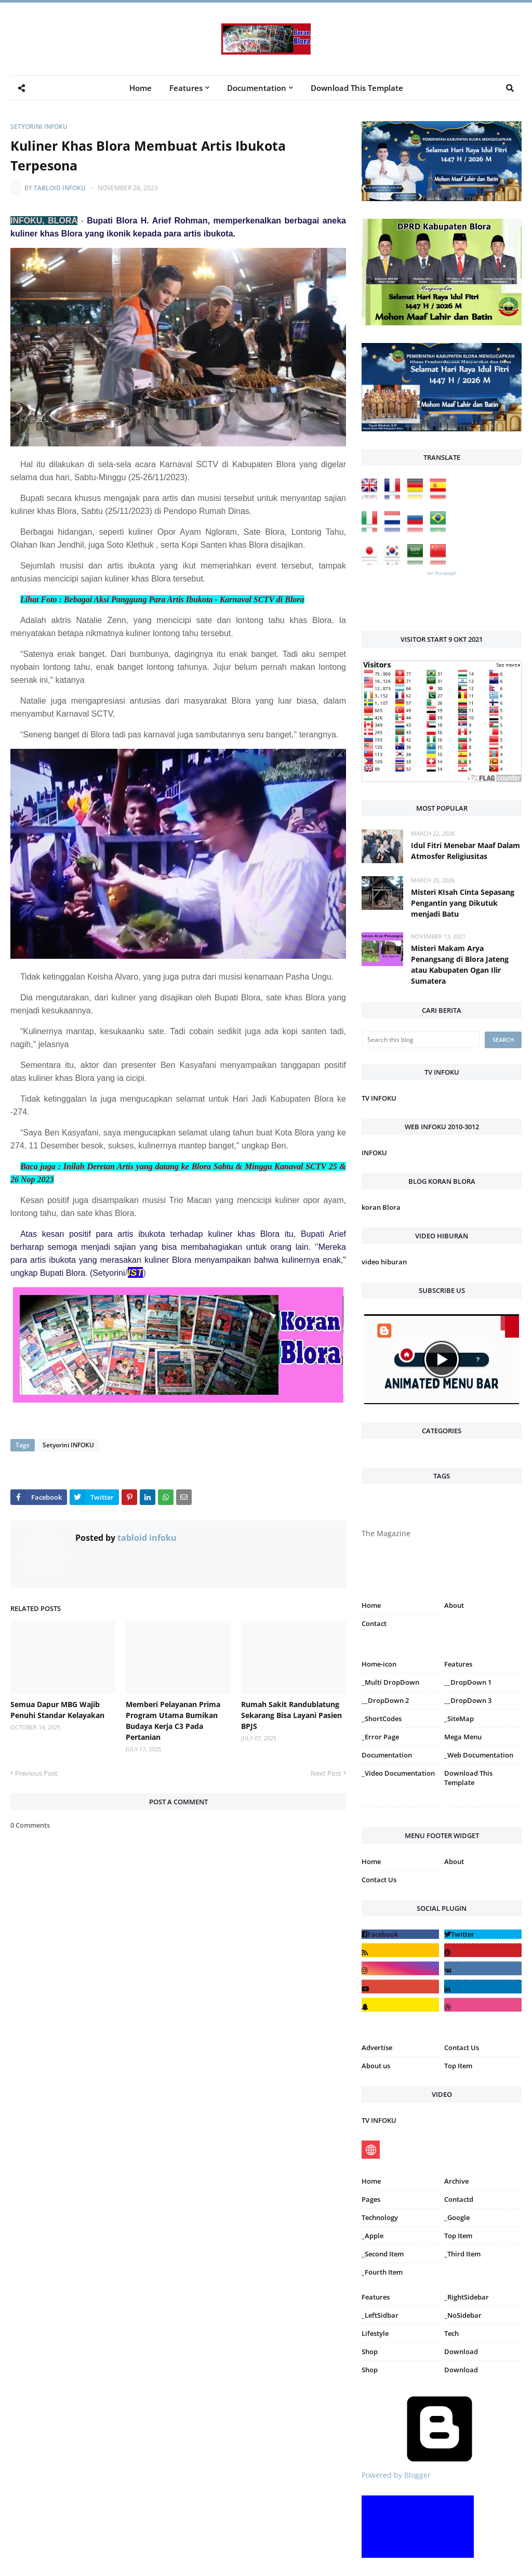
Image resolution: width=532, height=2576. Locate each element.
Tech (451, 2333)
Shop (370, 2351)
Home (371, 1605)
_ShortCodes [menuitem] (382, 1718)
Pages (371, 2199)
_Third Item (462, 2253)
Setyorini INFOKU (39, 126)
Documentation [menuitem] (256, 88)
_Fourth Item (382, 2272)
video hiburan (384, 1261)
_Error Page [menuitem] (380, 1736)
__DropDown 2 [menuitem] (385, 1700)
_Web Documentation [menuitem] (478, 1755)
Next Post (326, 1773)
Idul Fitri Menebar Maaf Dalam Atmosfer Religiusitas (465, 850)
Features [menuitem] (186, 88)
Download (461, 2351)
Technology (380, 2217)
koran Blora (381, 1207)
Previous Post (36, 1773)
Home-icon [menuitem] (379, 1664)
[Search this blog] (421, 1040)
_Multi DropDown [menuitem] (390, 1682)
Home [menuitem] (140, 88)
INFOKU (374, 1152)
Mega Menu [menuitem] (463, 1736)
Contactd (458, 2199)
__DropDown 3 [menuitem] (467, 1700)
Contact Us (379, 1879)
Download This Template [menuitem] (357, 88)
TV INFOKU (379, 1098)
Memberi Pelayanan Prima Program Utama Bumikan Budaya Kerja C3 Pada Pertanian (173, 1720)
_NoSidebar (463, 2315)
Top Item (458, 2065)
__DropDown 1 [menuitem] (467, 1682)
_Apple (372, 2235)
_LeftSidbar (380, 2315)
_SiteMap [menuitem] (459, 1718)
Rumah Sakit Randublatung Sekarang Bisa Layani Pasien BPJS (291, 1715)
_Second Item (383, 2253)
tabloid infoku (60, 187)
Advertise (377, 2047)
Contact (374, 1623)
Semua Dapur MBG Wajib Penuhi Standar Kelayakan (57, 1709)
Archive (456, 2181)
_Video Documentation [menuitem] (398, 1773)
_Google (457, 2217)
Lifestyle (375, 2333)
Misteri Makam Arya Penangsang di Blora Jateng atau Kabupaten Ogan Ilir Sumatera (460, 964)
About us (376, 2065)
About (454, 1605)
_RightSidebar (466, 2297)
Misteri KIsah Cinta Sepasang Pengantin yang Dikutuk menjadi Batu (462, 903)
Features (376, 2297)
